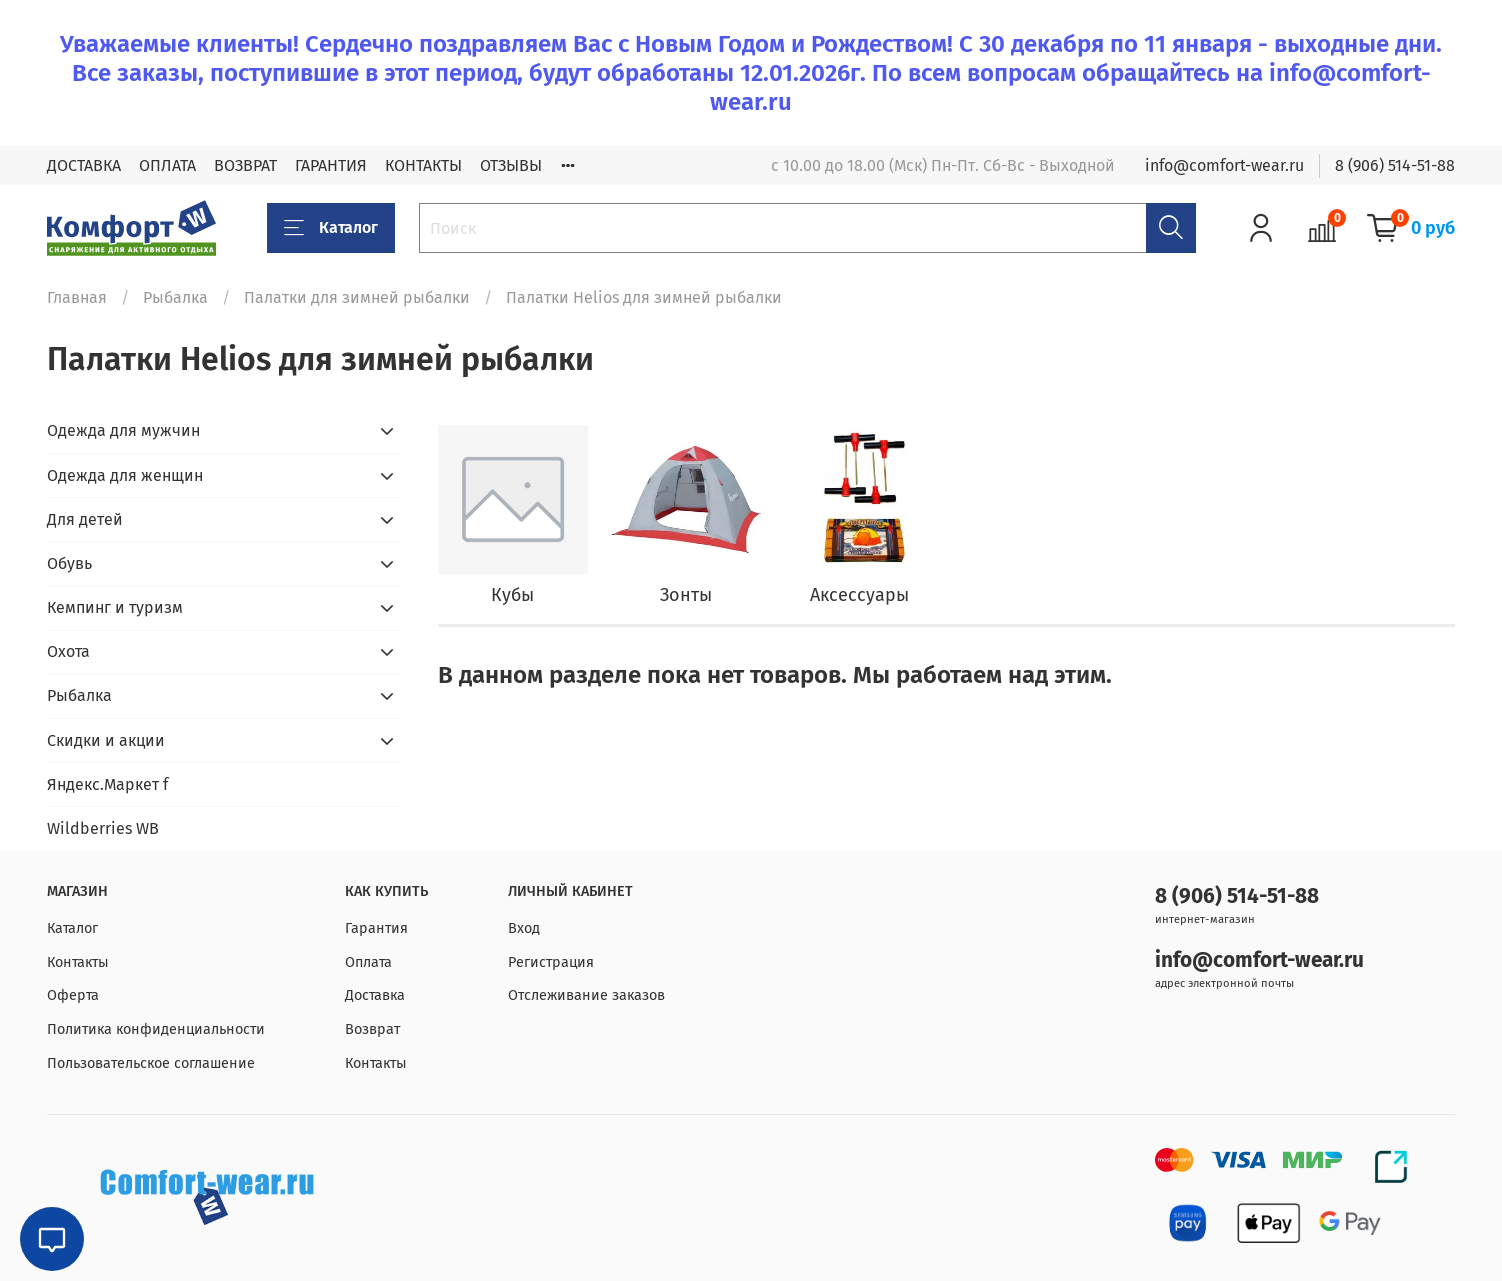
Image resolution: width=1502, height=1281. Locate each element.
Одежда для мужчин (123, 430)
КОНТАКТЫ (423, 165)
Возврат (372, 1029)
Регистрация (551, 962)
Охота (68, 651)
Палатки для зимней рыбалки (357, 297)
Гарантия (376, 928)
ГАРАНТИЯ (331, 165)
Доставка (375, 995)
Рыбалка (175, 297)
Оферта (73, 995)
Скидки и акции (106, 740)
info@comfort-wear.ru (1224, 165)
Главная (77, 297)
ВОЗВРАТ (245, 165)
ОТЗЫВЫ (511, 165)
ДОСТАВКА (84, 165)
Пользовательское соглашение (151, 1063)
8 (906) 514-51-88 (1395, 165)
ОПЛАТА (167, 165)
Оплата (368, 962)
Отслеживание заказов (586, 995)
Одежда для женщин (125, 475)
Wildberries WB (103, 828)
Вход (524, 928)
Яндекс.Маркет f (107, 784)
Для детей (85, 519)
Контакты (78, 962)
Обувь (69, 563)
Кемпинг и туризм (115, 607)
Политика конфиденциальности (156, 1029)
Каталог (331, 228)
